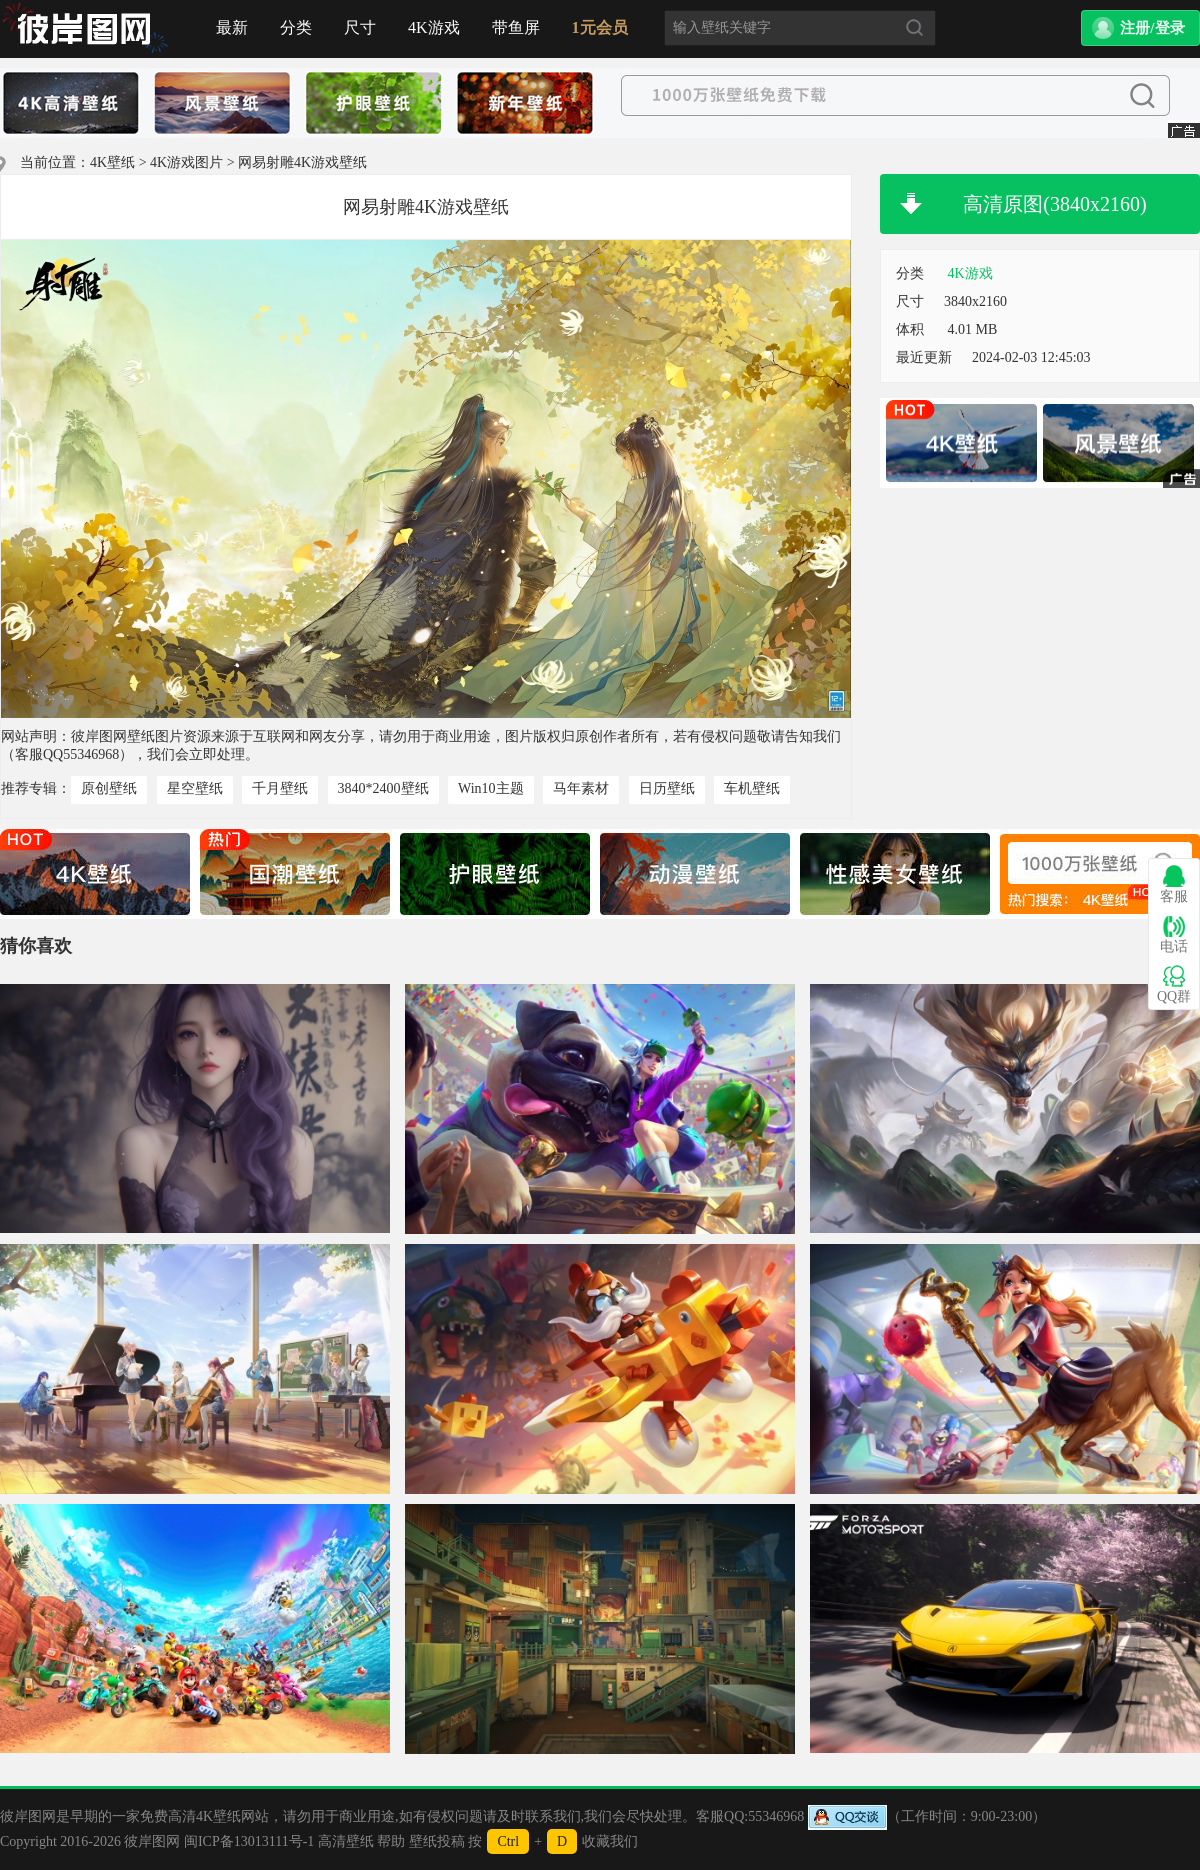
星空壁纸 (195, 788)
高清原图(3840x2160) (1054, 204)
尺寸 (360, 27)
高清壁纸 (346, 1841)
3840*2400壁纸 (383, 788)
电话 (1174, 934)
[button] (1140, 28)
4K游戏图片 (186, 162)
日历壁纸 (667, 788)
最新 (232, 27)
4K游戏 (434, 27)
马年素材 (581, 788)
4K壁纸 (112, 162)
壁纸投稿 (437, 1841)
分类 (296, 27)
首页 (85, 29)
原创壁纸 (109, 788)
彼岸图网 (152, 1841)
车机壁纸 (752, 788)
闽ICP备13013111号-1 (249, 1841)
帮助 (391, 1841)
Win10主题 (491, 788)
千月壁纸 (280, 788)
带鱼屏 (516, 27)
